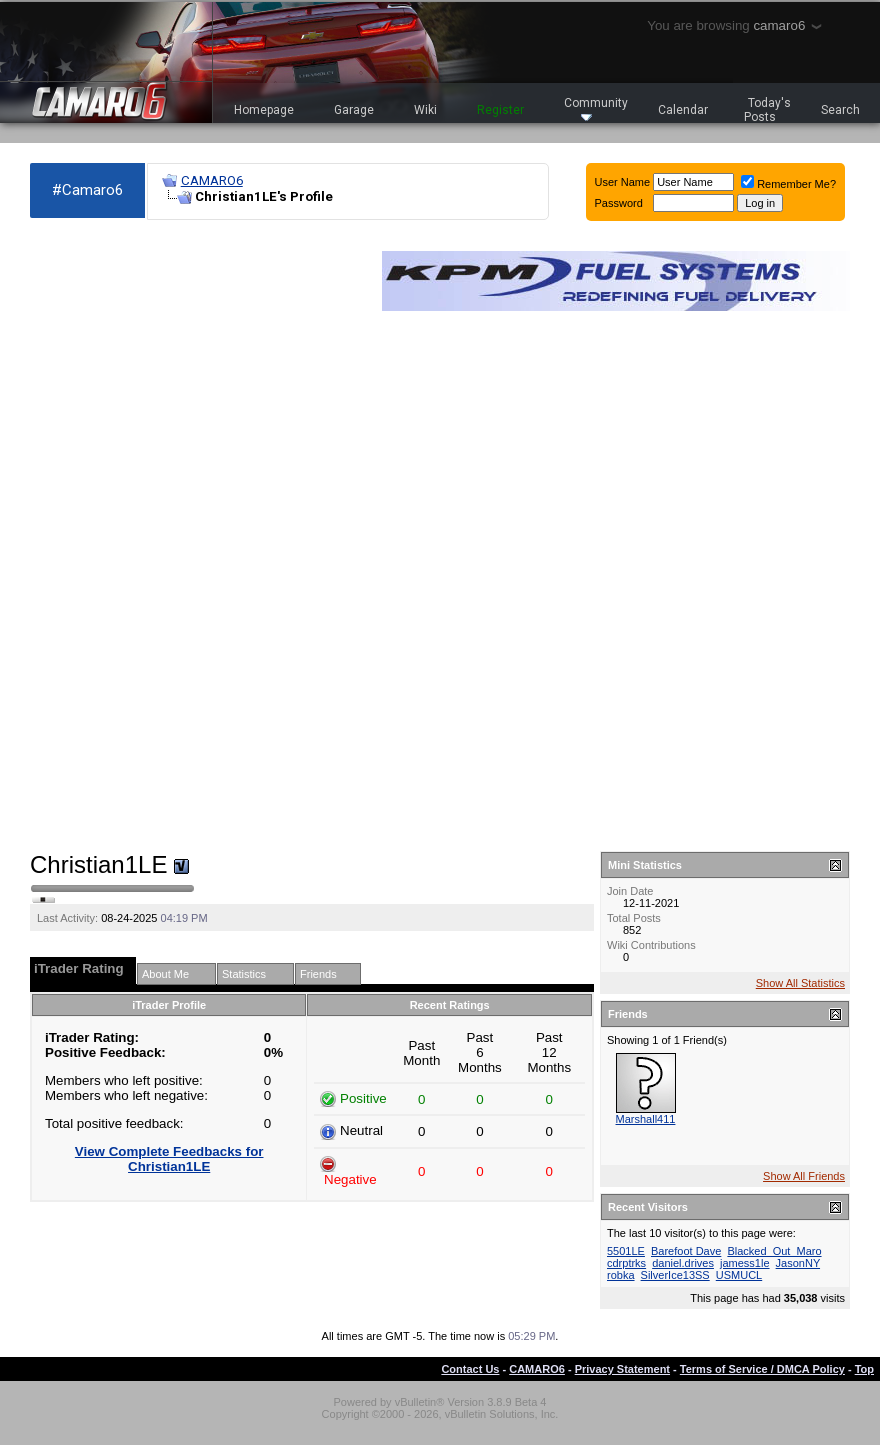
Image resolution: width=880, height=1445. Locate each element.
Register (500, 110)
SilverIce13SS (675, 1275)
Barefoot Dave (686, 1251)
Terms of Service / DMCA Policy (762, 1369)
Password (619, 203)
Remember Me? (788, 184)
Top (864, 1369)
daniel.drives (683, 1263)
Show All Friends (804, 1176)
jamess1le (745, 1263)
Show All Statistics (800, 983)
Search (840, 110)
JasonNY (798, 1263)
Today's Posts (768, 110)
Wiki (425, 110)
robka (621, 1275)
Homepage (264, 110)
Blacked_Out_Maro (774, 1251)
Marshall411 (646, 1119)
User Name (623, 182)
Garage (354, 110)
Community (596, 108)
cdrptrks (626, 1263)
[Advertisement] (100, 536)
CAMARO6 (212, 180)
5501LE (626, 1251)
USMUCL (739, 1275)
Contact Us (470, 1369)
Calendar (683, 110)
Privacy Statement (622, 1369)
